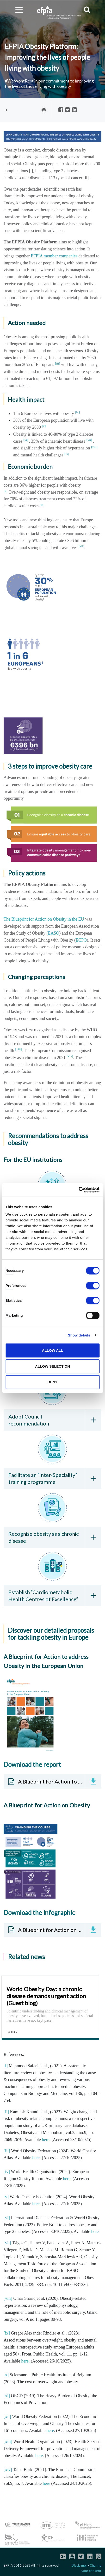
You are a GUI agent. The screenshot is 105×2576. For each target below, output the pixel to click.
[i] (6, 2065)
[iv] (77, 412)
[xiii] (18, 1049)
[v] (44, 426)
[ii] (6, 2111)
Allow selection (52, 1366)
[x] (6, 2374)
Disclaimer (79, 2565)
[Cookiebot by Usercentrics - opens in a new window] (78, 1190)
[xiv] (70, 1056)
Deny (53, 1382)
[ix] (66, 454)
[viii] (94, 447)
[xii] (81, 546)
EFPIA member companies (54, 256)
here (45, 2139)
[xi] (42, 505)
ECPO (81, 940)
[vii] (89, 440)
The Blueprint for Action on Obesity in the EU (44, 919)
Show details (79, 1335)
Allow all (52, 1350)
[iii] (57, 363)
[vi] (25, 440)
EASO (53, 933)
